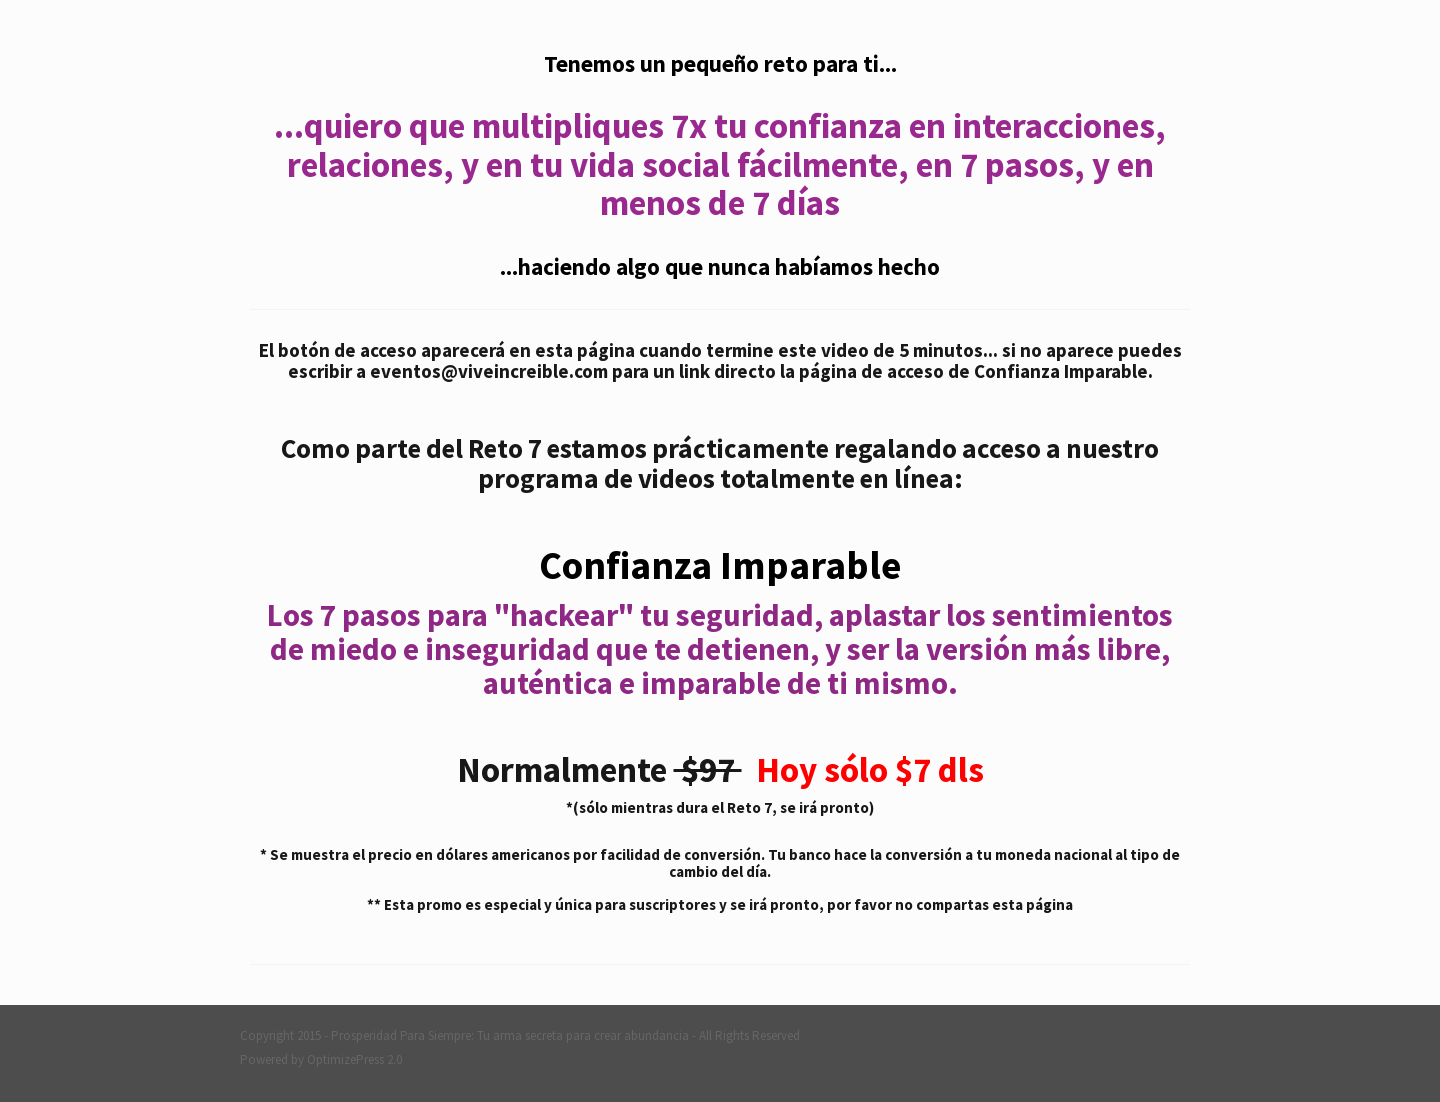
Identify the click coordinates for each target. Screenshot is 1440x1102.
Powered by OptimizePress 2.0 (321, 1059)
